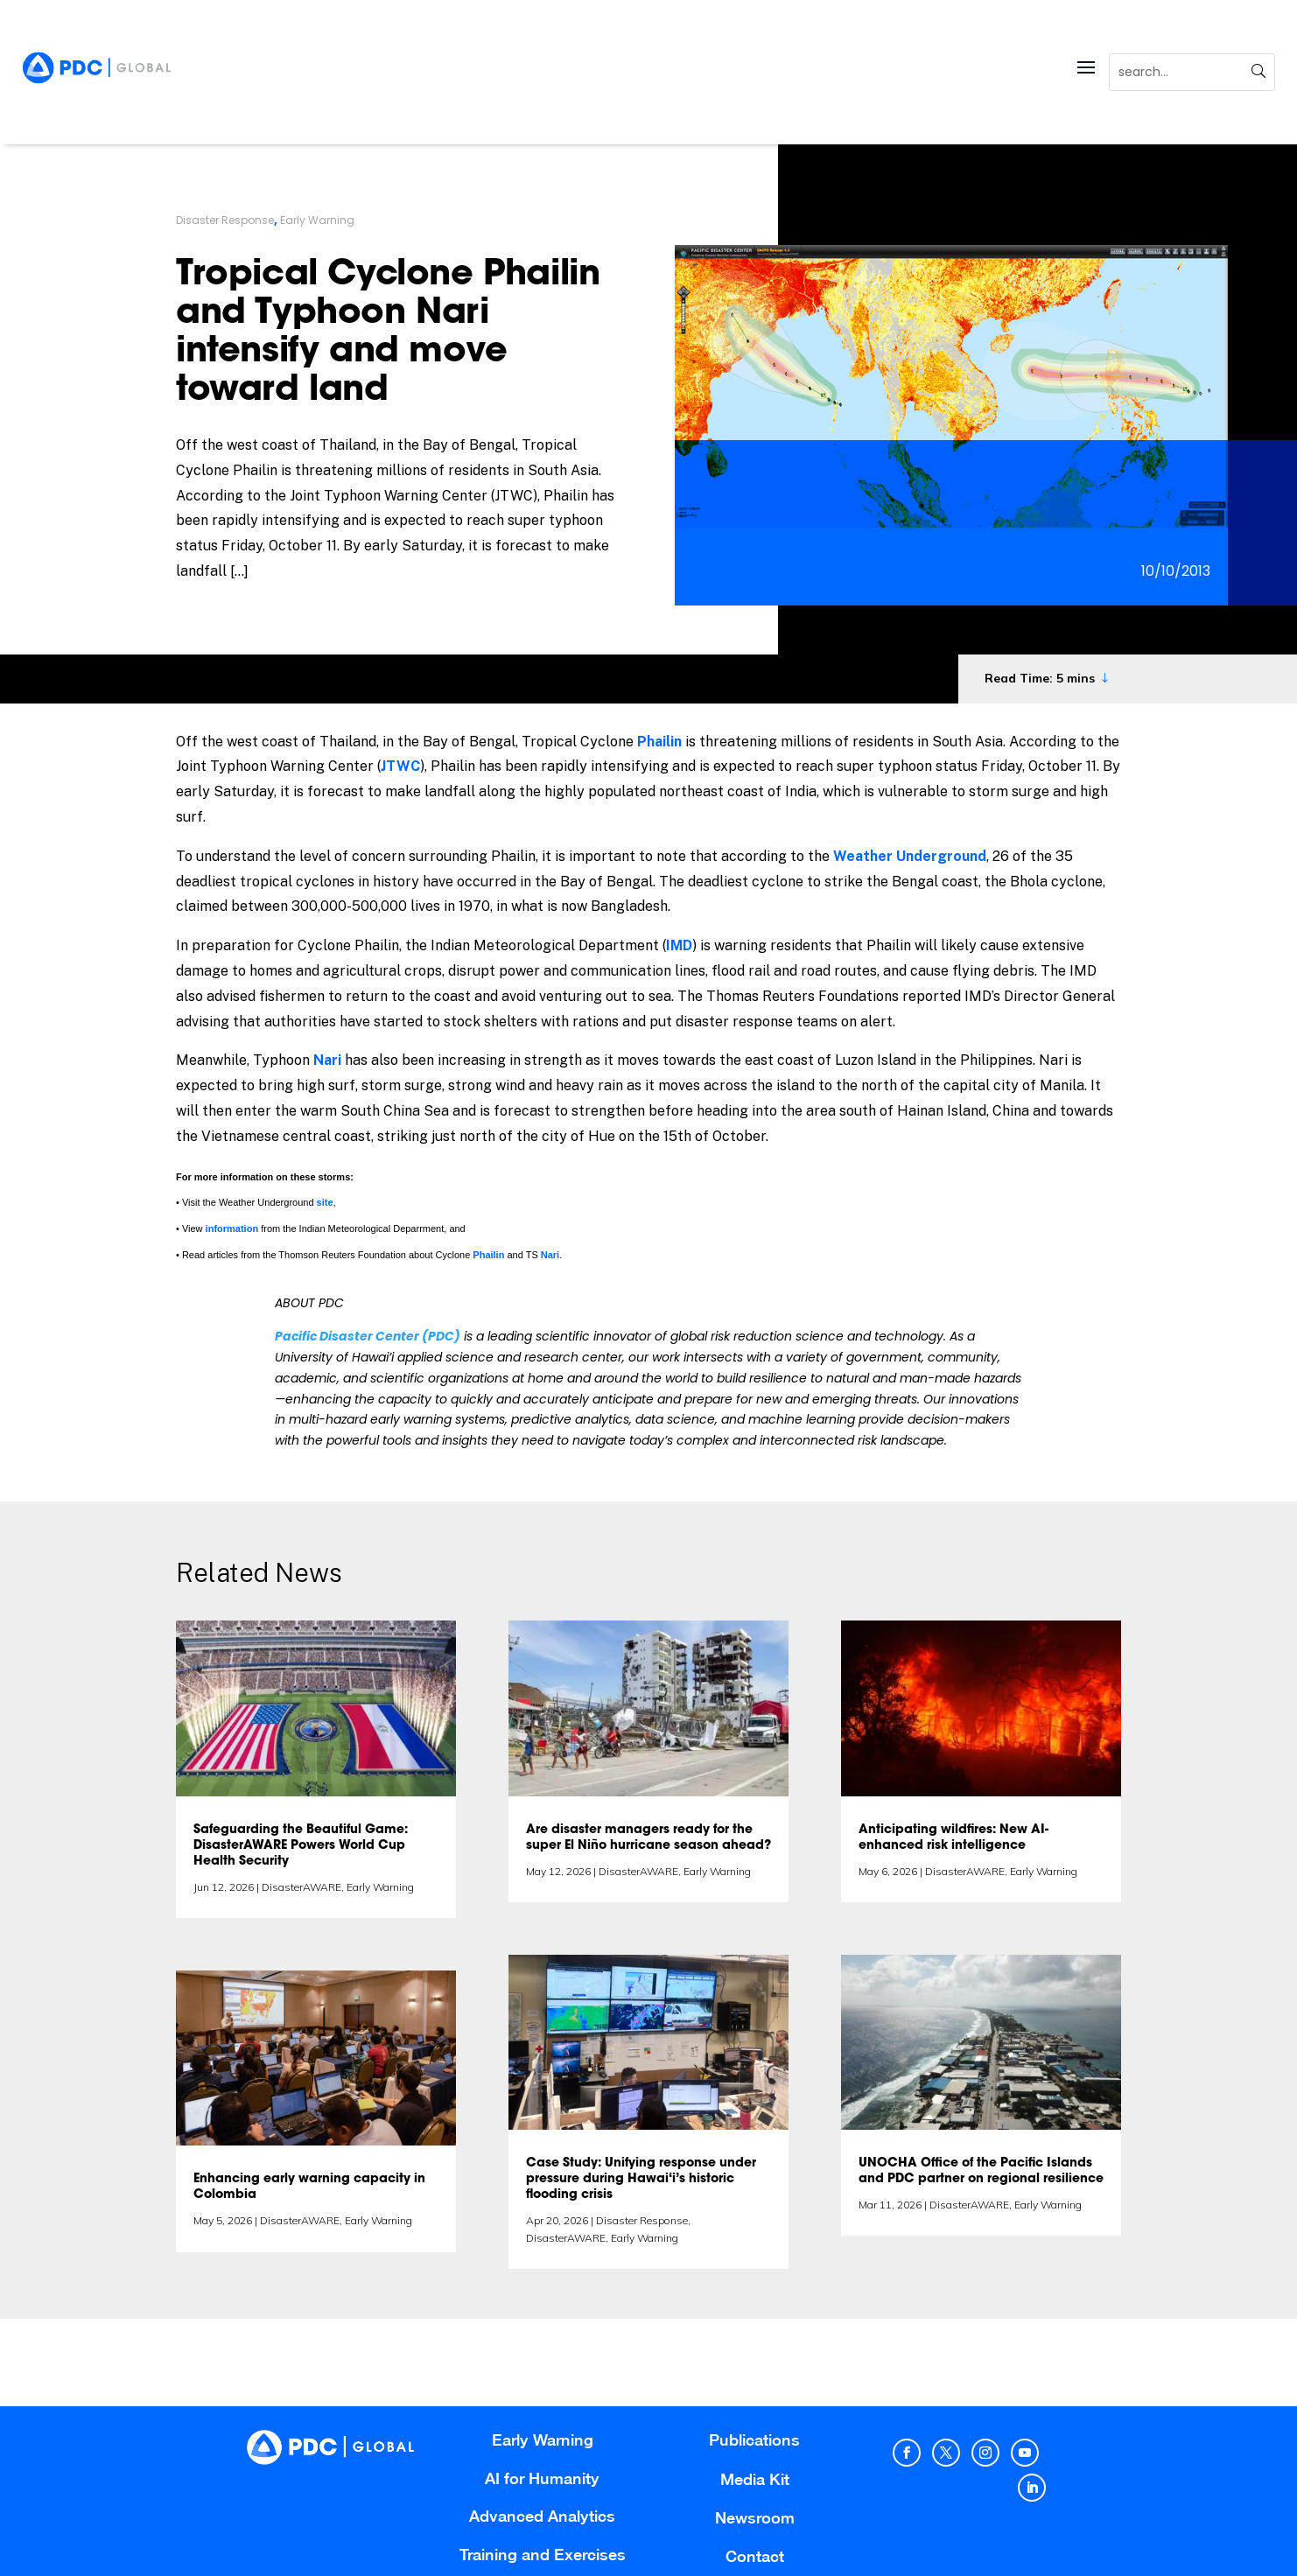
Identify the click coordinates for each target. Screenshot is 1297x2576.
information (232, 1228)
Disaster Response (225, 220)
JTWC (400, 766)
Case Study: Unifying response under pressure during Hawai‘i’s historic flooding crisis (641, 2180)
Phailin (659, 741)
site (325, 1202)
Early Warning (317, 220)
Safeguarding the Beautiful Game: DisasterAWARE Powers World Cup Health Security (300, 1846)
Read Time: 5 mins (1040, 678)
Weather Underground (909, 856)
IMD (679, 945)
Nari (327, 1060)
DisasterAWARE (301, 1887)
